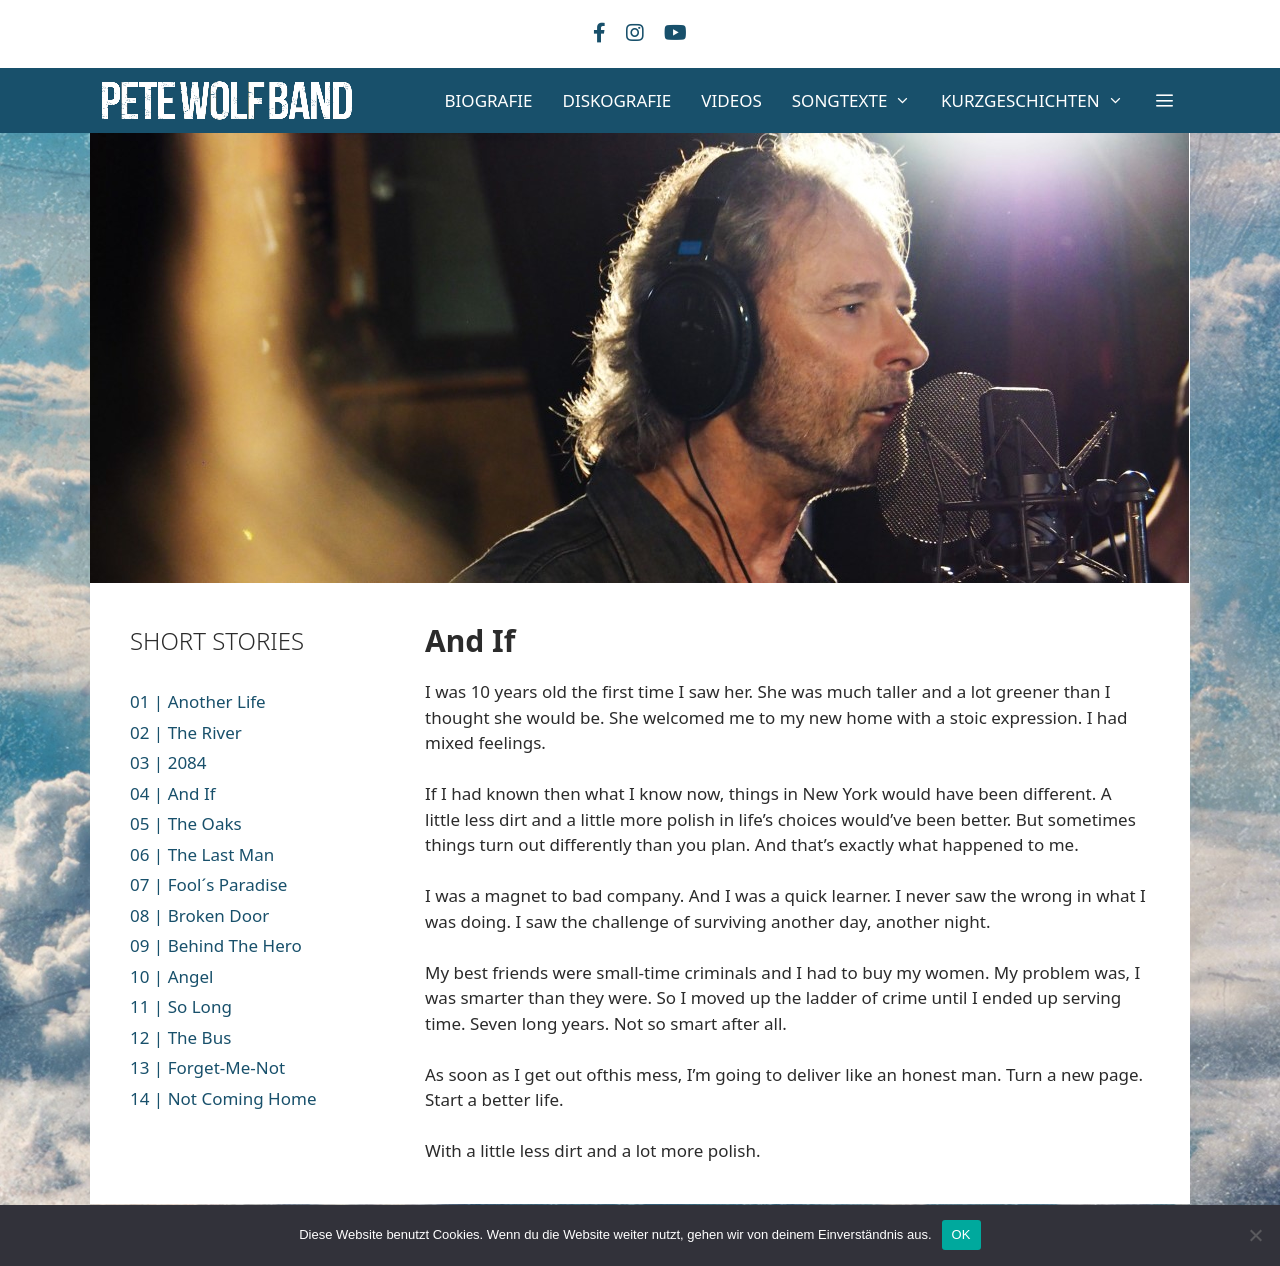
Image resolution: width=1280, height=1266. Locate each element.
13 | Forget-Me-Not (207, 1067)
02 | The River (186, 732)
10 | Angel (171, 976)
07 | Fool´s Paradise (208, 884)
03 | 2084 (168, 762)
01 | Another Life (198, 701)
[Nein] (1255, 1235)
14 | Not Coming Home (223, 1098)
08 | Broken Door (199, 915)
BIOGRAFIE (489, 100)
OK (961, 1234)
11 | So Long (181, 1006)
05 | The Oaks (186, 823)
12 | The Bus (180, 1037)
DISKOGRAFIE (617, 100)
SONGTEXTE (859, 100)
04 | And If (173, 793)
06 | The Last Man (202, 854)
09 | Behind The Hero (216, 945)
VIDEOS (731, 100)
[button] (1164, 100)
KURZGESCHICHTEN (1039, 100)
